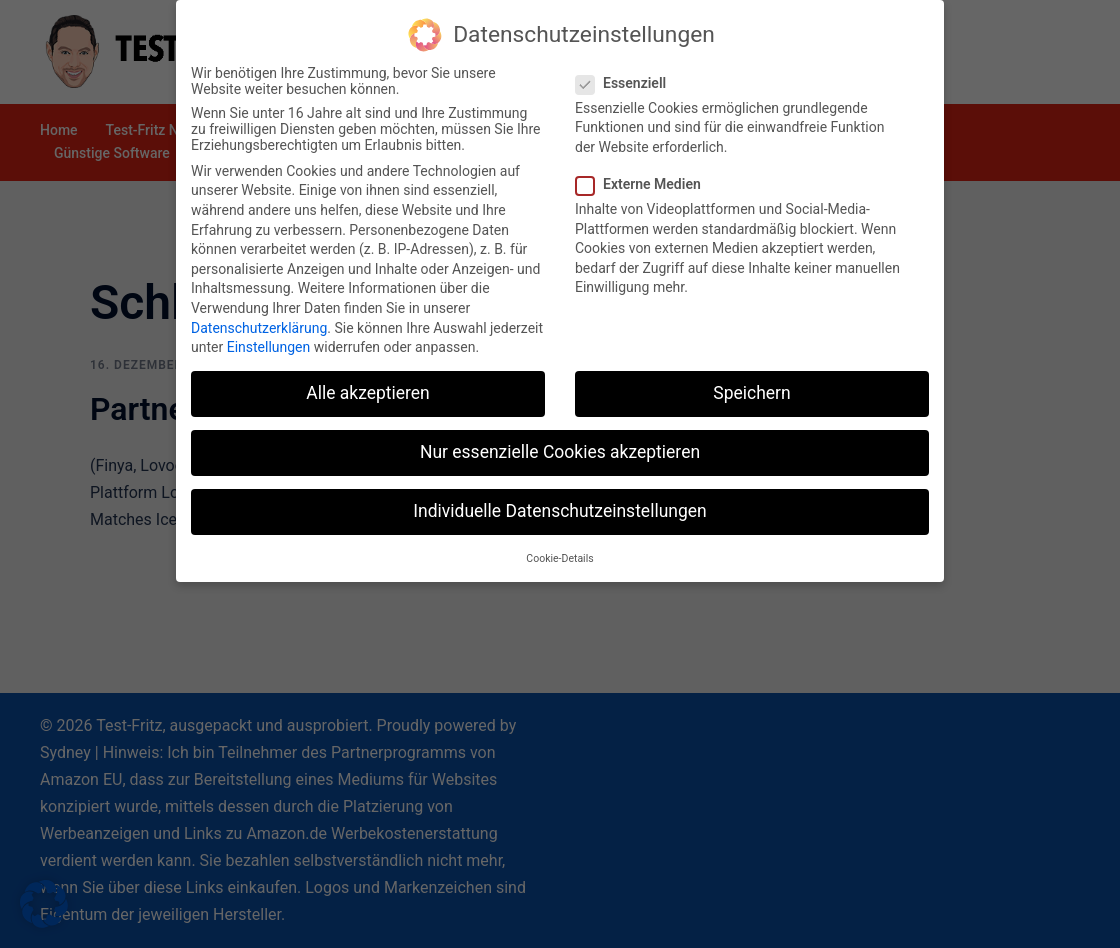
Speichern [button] (751, 387)
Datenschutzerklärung (259, 322)
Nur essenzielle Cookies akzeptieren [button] (560, 446)
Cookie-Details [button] (559, 552)
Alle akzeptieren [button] (368, 387)
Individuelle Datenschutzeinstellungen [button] (559, 505)
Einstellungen (269, 341)
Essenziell (627, 77)
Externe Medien (644, 178)
